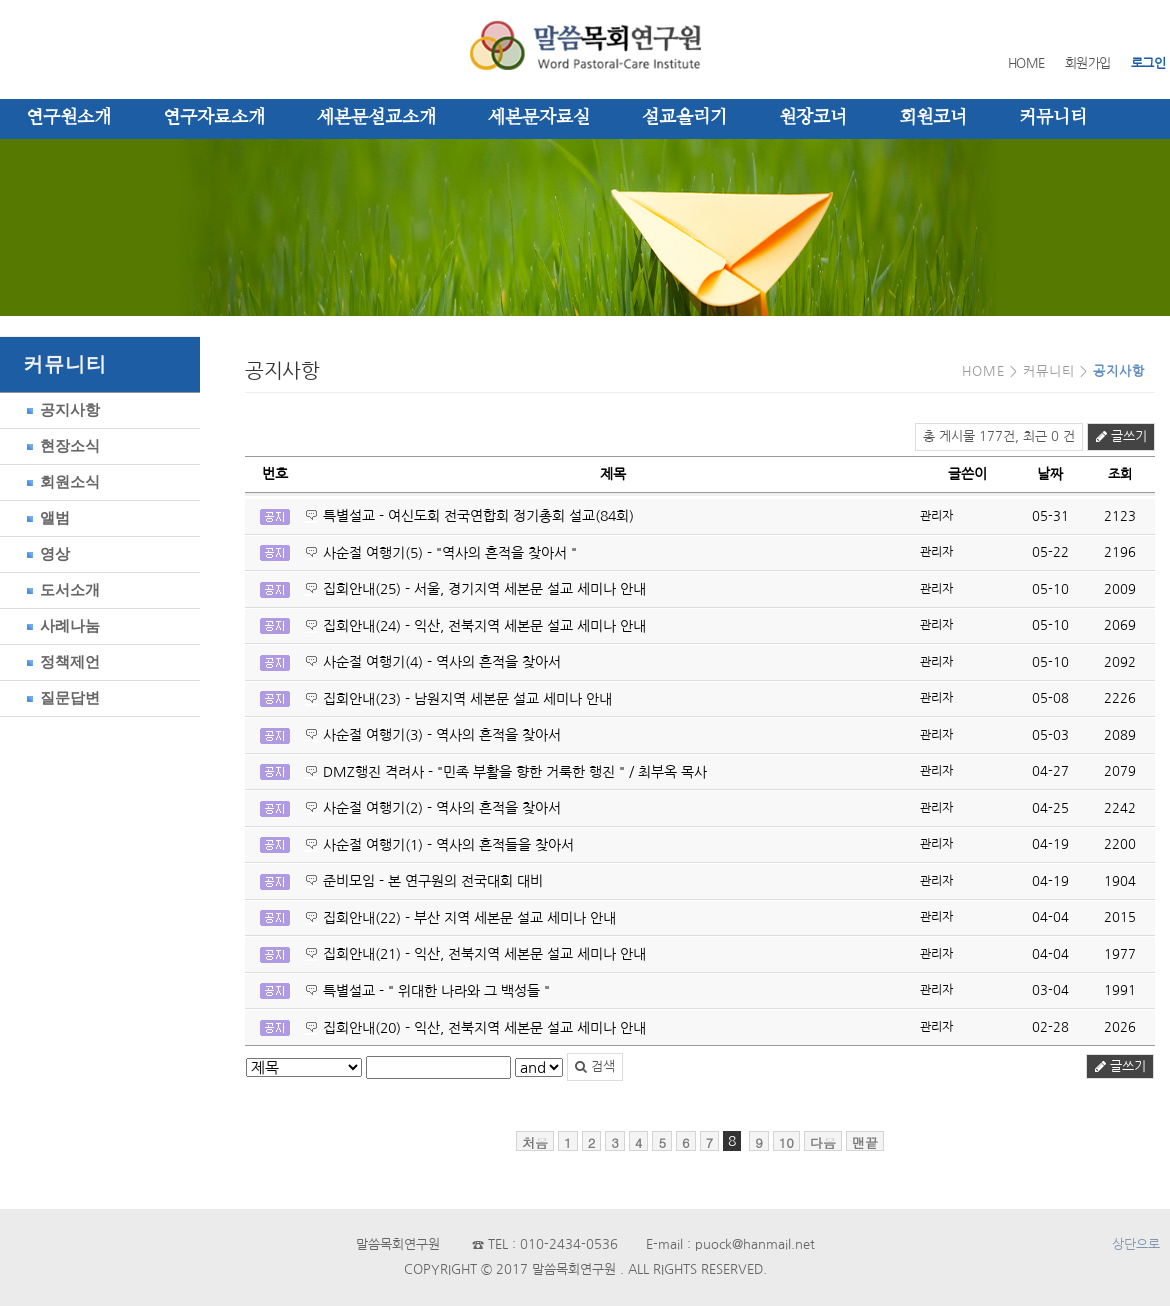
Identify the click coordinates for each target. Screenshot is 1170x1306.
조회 (1120, 474)
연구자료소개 (214, 118)
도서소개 (60, 589)
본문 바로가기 (0, 0)
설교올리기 (684, 118)
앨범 (45, 517)
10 (786, 1142)
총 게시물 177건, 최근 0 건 (999, 436)
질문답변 (60, 697)
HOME (1026, 63)
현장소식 (60, 445)
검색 (595, 1066)
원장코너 (813, 118)
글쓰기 (1121, 436)
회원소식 (60, 481)
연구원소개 (68, 118)
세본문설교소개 (376, 118)
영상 (45, 553)
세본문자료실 (539, 118)
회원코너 (933, 118)
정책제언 (60, 661)
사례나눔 (60, 625)
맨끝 (865, 1142)
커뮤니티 (1053, 118)
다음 (823, 1142)
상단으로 (1136, 1244)
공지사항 (60, 409)
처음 (535, 1142)
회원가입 (1088, 63)
